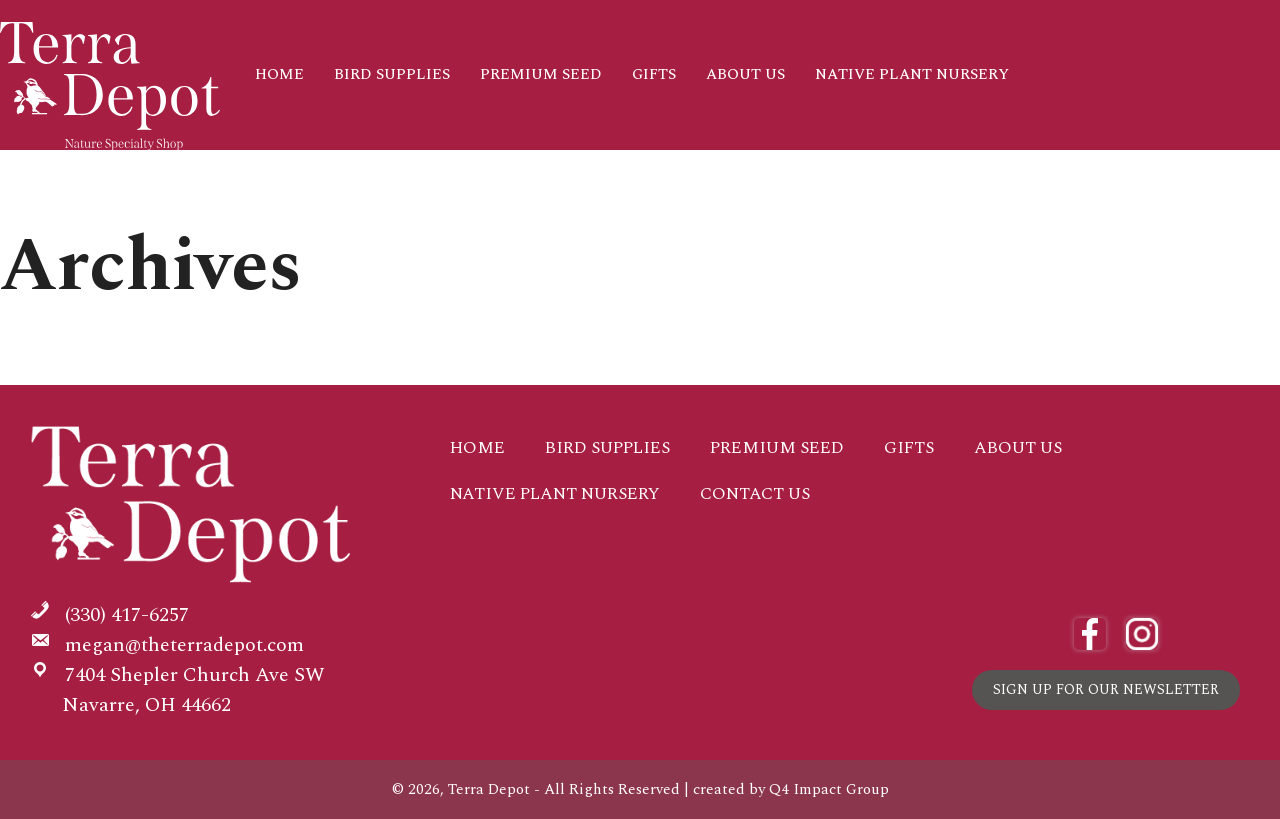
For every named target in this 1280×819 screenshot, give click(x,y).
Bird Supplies (392, 74)
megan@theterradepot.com (184, 645)
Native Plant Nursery (912, 74)
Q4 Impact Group (829, 789)
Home (279, 74)
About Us (745, 74)
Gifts (654, 74)
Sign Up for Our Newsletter (1106, 689)
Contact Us (305, 178)
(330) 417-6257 (127, 615)
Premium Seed (541, 74)
